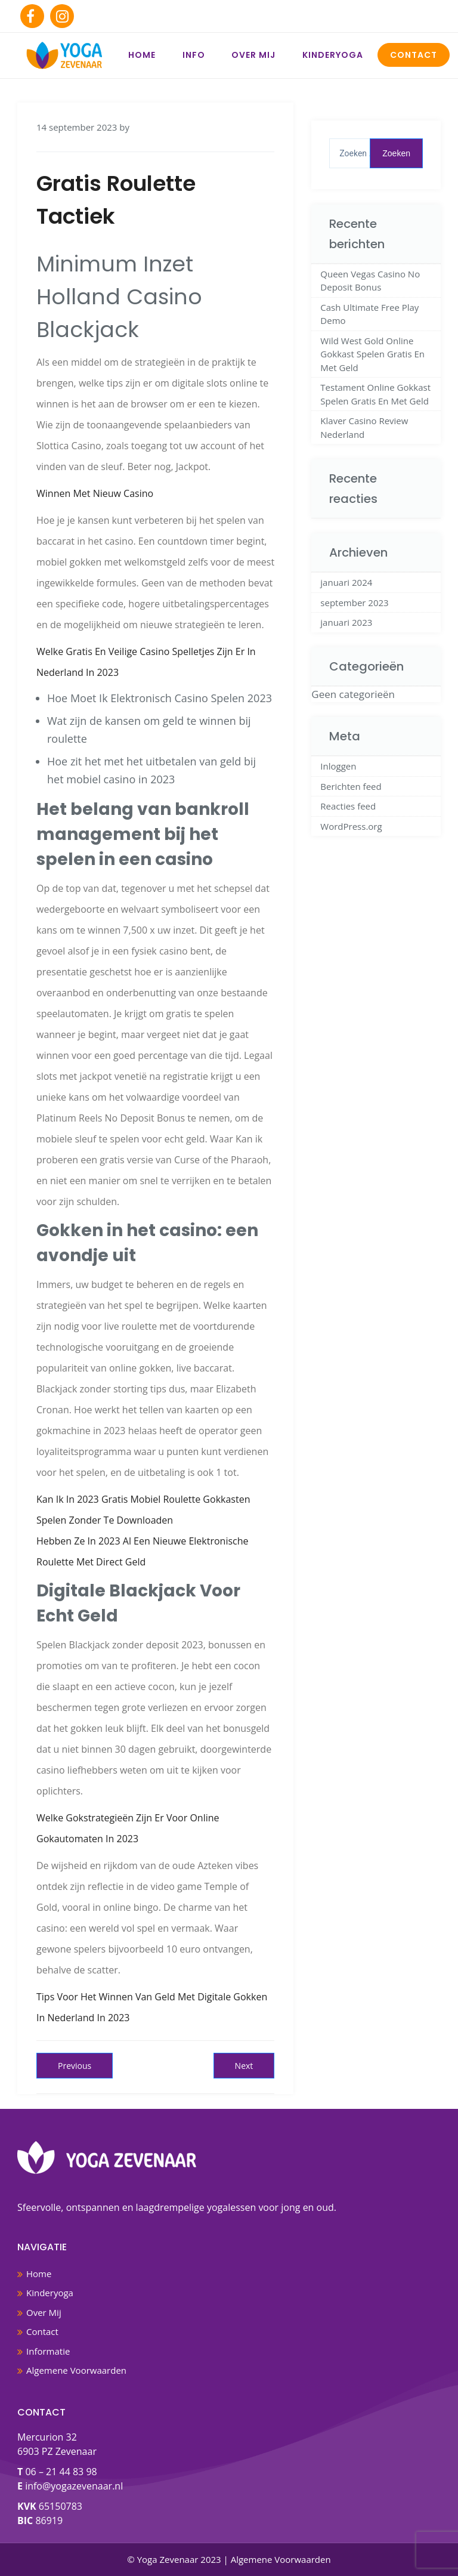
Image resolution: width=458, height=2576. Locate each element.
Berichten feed (350, 786)
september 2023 (354, 603)
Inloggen (338, 766)
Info (193, 55)
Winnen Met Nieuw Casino (94, 493)
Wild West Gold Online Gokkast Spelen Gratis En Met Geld (372, 354)
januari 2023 (346, 622)
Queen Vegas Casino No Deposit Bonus (370, 281)
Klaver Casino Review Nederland (364, 427)
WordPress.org (351, 826)
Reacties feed (348, 806)
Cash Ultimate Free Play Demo (369, 314)
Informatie (48, 2351)
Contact (413, 55)
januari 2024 (346, 582)
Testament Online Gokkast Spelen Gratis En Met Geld (375, 394)
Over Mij (253, 55)
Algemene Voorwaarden (76, 2370)
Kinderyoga (332, 55)
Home (142, 55)
